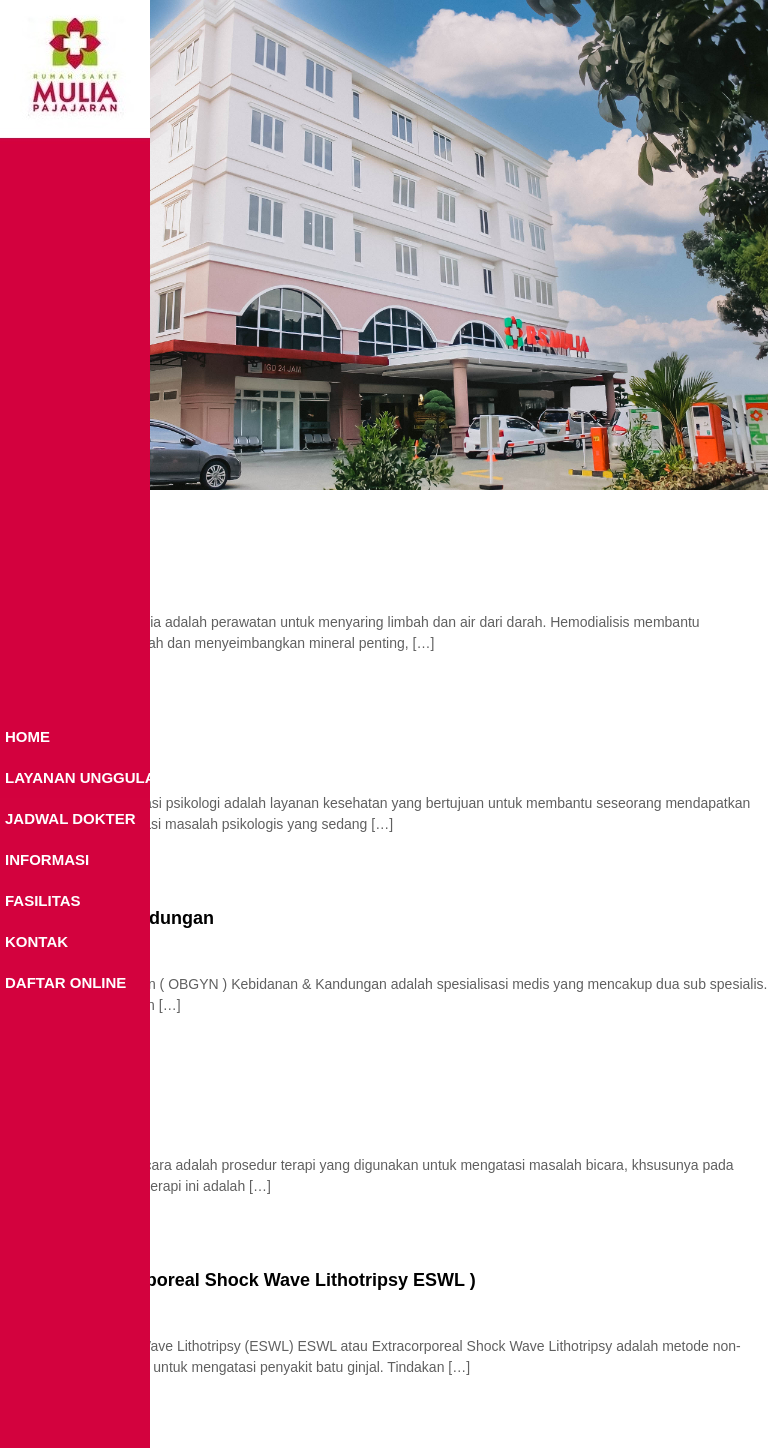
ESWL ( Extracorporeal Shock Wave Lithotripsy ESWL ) (238, 1280)
